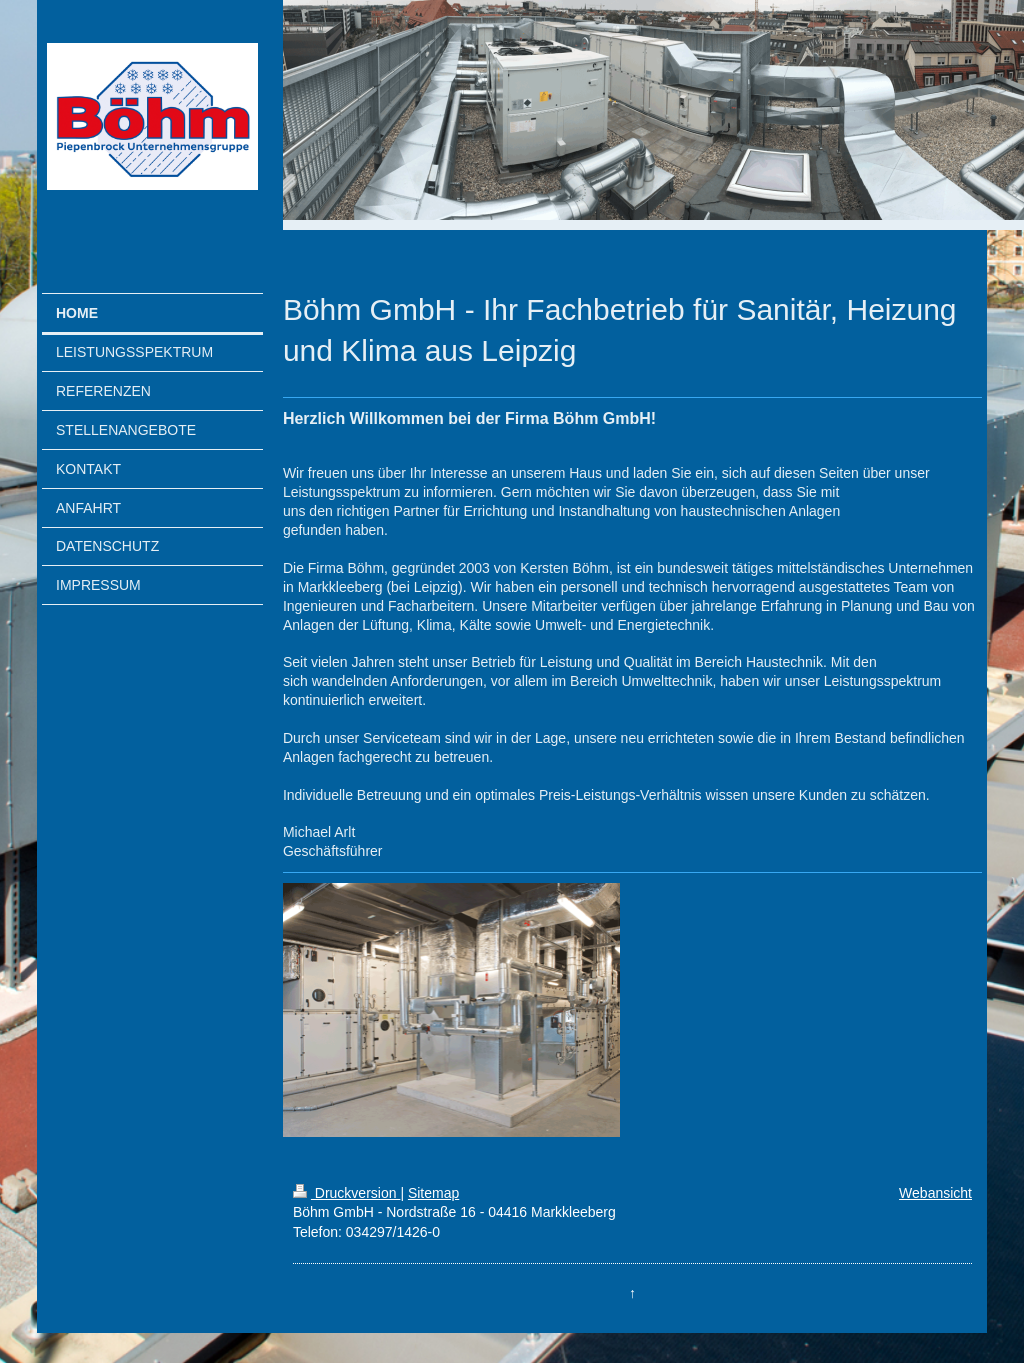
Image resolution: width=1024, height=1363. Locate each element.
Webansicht (935, 1193)
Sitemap (433, 1193)
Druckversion (346, 1193)
